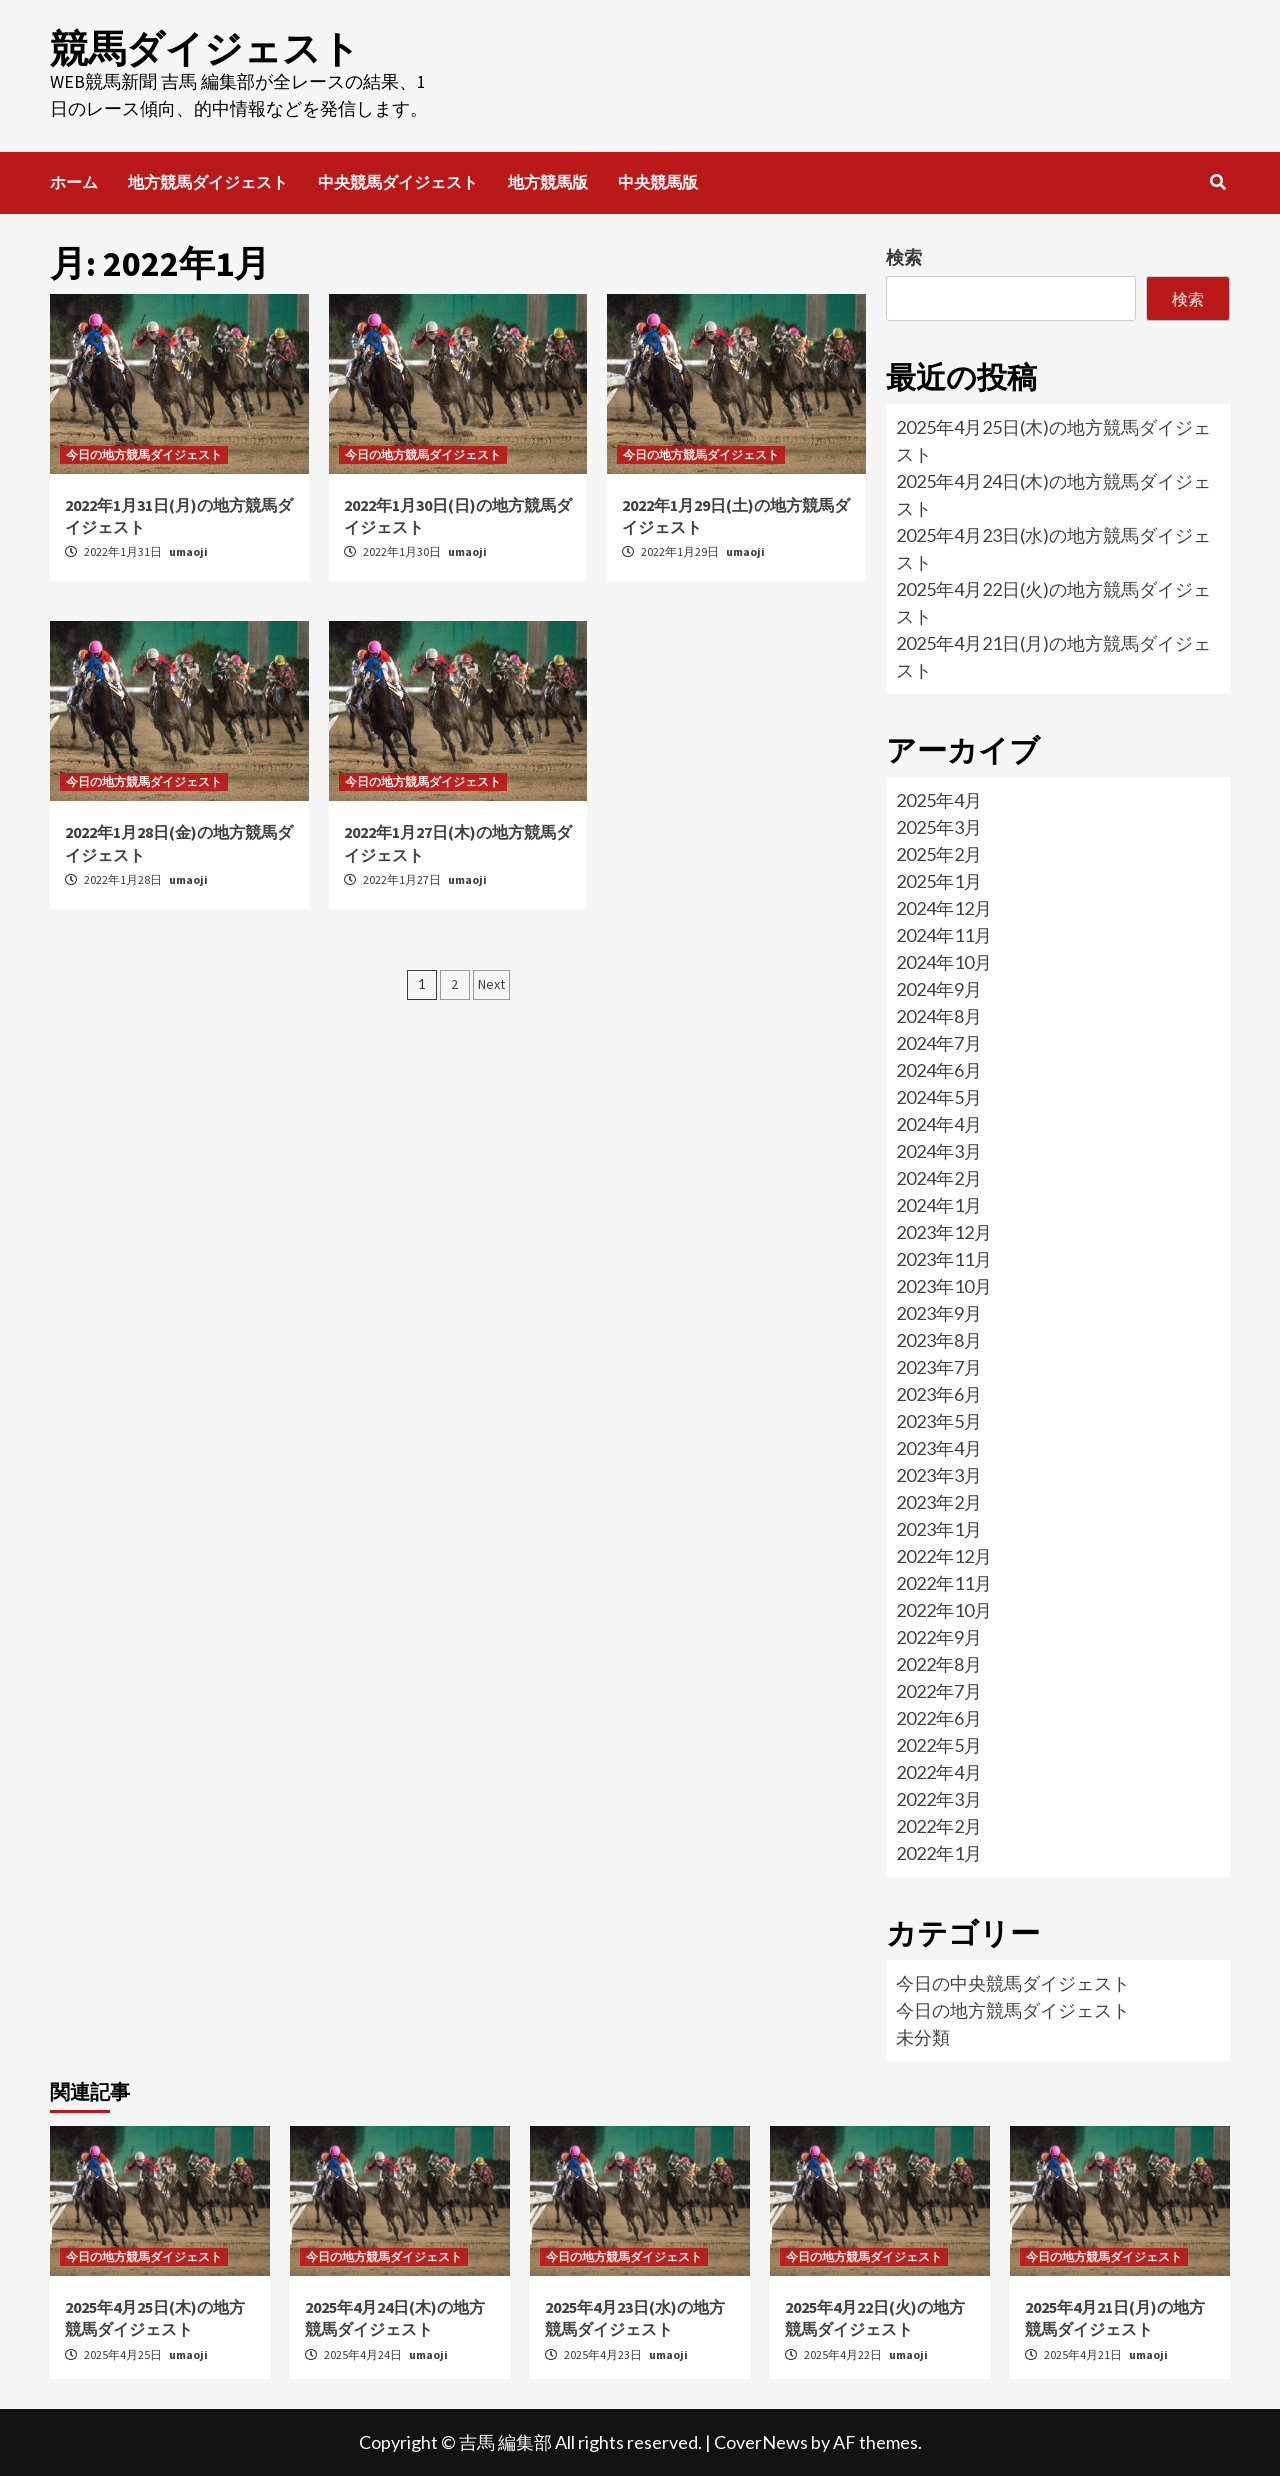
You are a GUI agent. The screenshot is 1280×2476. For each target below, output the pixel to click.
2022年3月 (939, 1799)
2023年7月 (939, 1367)
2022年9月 (939, 1637)
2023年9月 (939, 1313)
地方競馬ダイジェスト (208, 182)
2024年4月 (939, 1124)
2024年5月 (939, 1097)
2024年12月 (944, 908)
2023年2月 (939, 1502)
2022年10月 (944, 1610)
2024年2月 (939, 1178)
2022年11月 (944, 1583)
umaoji (188, 551)
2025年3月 (939, 827)
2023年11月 (944, 1259)
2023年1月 (939, 1529)
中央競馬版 (658, 182)
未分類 (923, 2037)
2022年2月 (939, 1826)
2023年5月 (939, 1421)
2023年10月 (944, 1286)
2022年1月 (939, 1853)
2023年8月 (939, 1340)
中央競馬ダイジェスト (398, 182)
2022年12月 (944, 1556)
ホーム (74, 182)
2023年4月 (939, 1448)
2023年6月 (939, 1394)
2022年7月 (939, 1691)
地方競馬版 (548, 182)
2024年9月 (939, 989)
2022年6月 (939, 1718)
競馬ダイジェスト (205, 48)
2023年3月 (939, 1475)
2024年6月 (939, 1070)
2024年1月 (939, 1205)
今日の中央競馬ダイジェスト (1013, 1983)
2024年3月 (939, 1151)
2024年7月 (939, 1043)
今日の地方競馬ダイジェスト (144, 454)
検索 (904, 257)
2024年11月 (944, 935)
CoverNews (761, 2442)
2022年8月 (939, 1664)
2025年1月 (939, 881)
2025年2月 (939, 854)
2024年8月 (939, 1016)
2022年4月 (939, 1772)
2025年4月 (939, 800)
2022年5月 (939, 1745)
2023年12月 (944, 1232)
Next (491, 984)
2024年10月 (944, 962)
